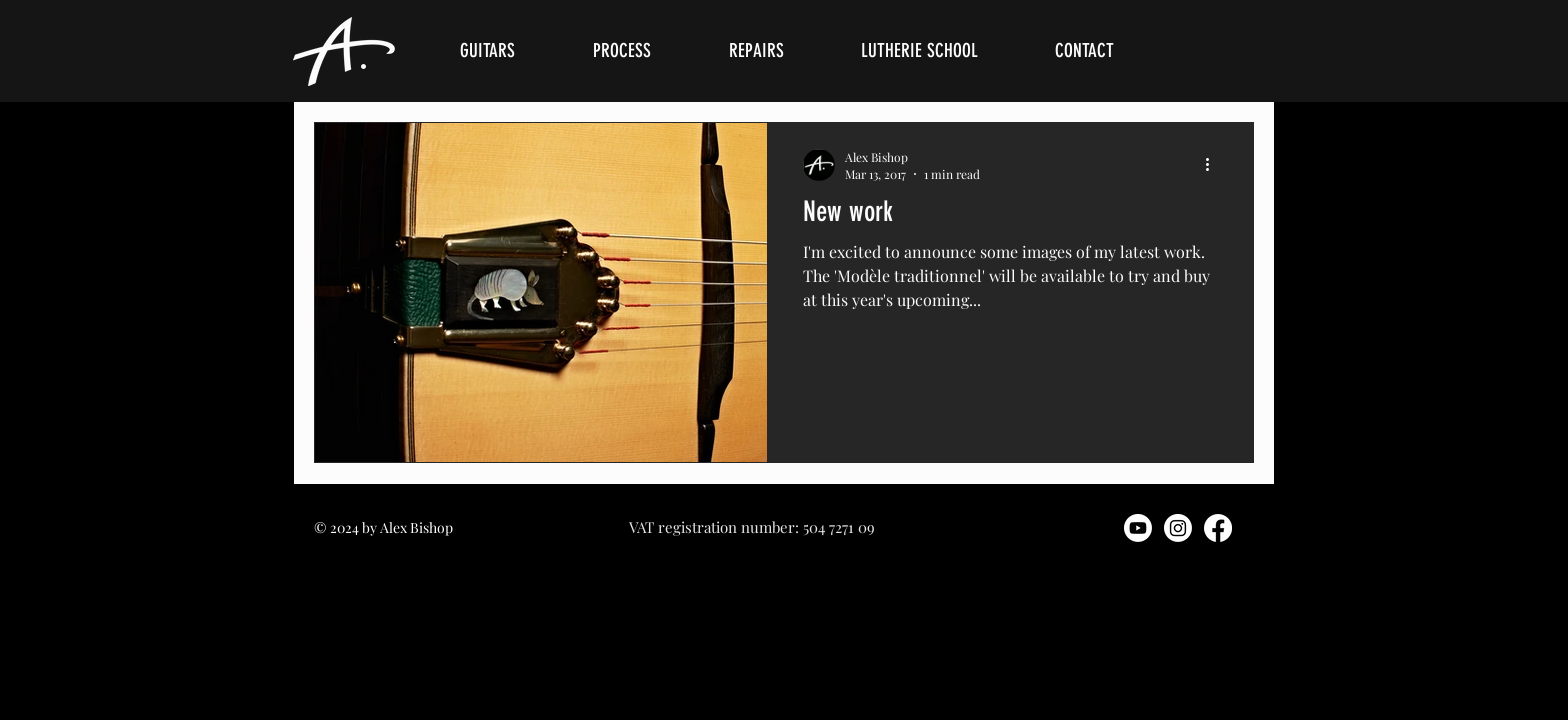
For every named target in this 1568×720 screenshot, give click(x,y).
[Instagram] (1178, 528)
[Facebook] (1218, 528)
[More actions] (1214, 165)
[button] (511, 51)
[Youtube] (1138, 528)
